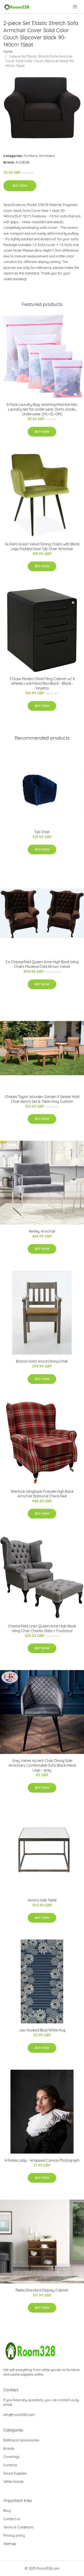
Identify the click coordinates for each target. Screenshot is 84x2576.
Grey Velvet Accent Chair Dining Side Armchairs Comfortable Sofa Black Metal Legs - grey (42, 1765)
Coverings (11, 2457)
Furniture (30, 156)
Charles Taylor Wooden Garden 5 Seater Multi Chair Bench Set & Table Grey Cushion (42, 1099)
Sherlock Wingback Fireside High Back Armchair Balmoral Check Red (42, 1493)
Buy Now (20, 186)
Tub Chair (42, 832)
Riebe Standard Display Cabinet (42, 2290)
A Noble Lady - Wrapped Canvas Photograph (42, 2160)
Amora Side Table (42, 1900)
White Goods (13, 2481)
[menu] (75, 6)
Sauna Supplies (15, 2473)
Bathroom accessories (21, 2440)
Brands (9, 2448)
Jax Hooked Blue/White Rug (42, 2030)
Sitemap (9, 2544)
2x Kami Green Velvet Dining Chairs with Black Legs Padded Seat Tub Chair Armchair (42, 546)
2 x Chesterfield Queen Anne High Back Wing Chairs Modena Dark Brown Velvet (42, 964)
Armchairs (47, 156)
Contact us (11, 2519)
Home (8, 51)
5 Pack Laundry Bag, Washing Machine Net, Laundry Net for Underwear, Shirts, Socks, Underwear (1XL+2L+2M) (42, 409)
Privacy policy (14, 2535)
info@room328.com (18, 2415)
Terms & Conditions (18, 2527)
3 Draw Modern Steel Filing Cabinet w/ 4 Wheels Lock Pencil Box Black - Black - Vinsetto (42, 683)
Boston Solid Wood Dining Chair (42, 1361)
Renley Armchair (42, 1231)
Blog (7, 2510)
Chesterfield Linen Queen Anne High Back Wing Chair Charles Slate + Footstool (42, 1628)
